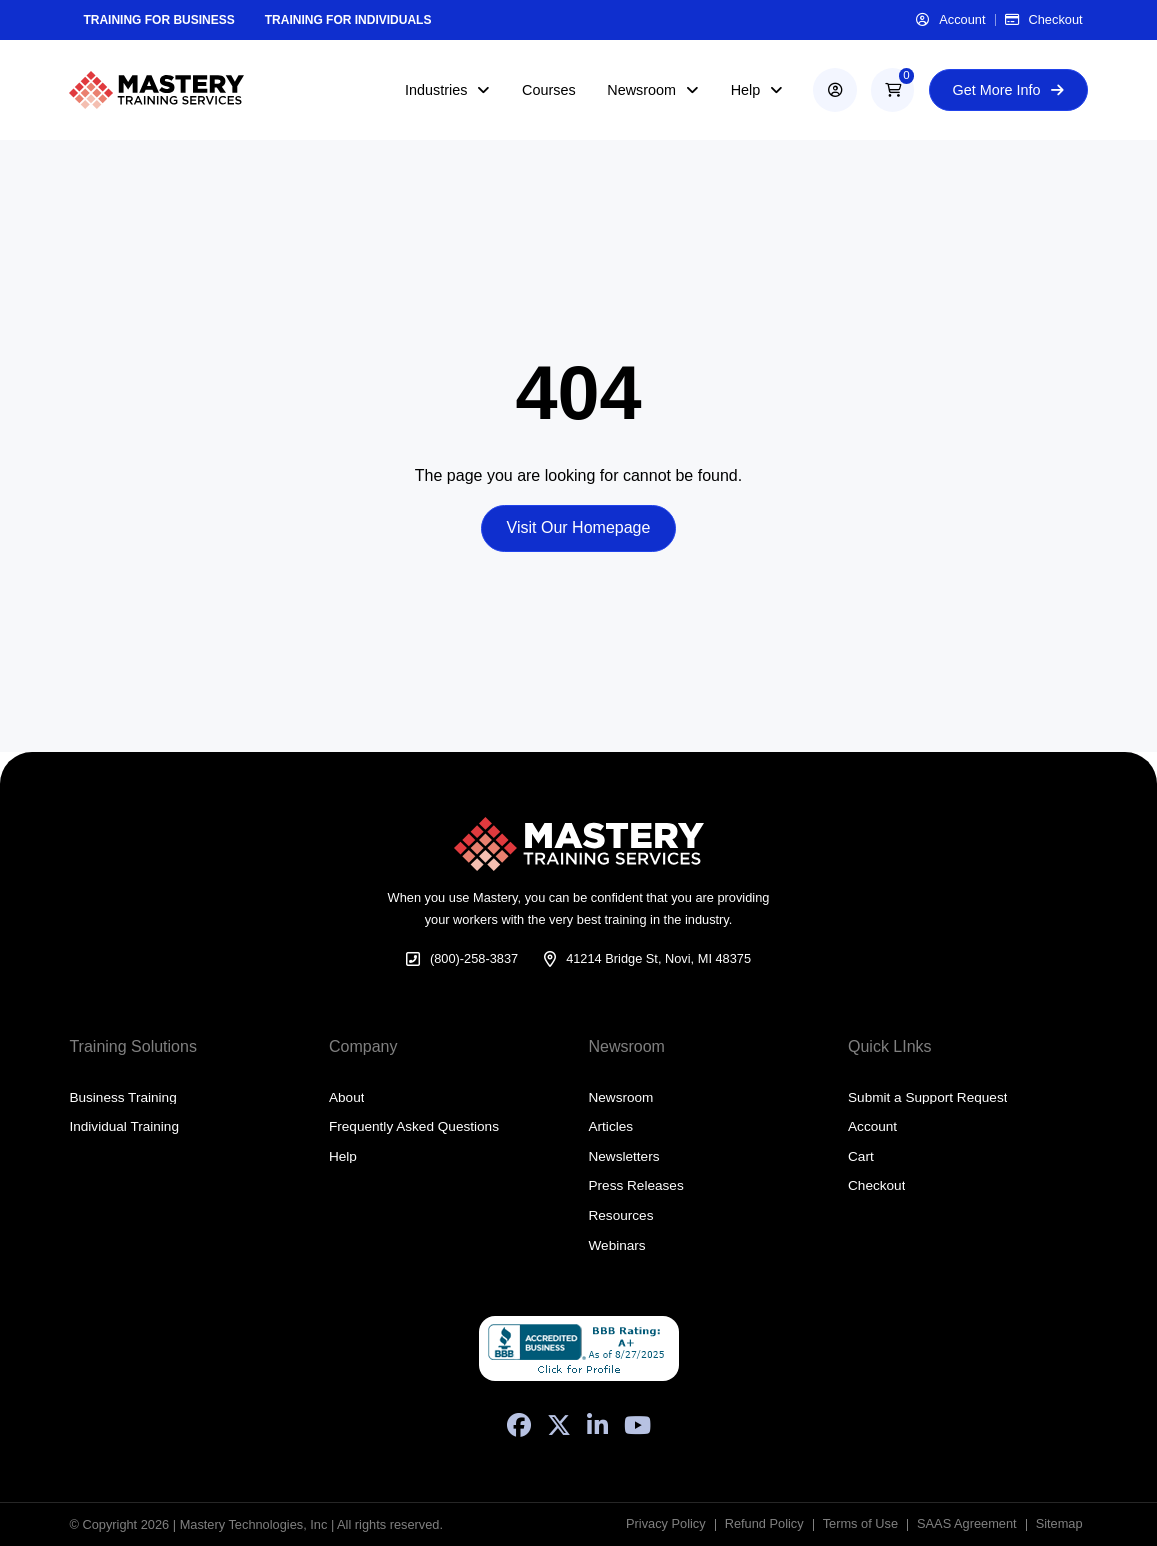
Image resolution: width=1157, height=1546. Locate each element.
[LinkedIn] (597, 1425)
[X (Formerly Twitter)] (559, 1425)
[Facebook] (519, 1425)
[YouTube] (637, 1425)
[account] (834, 89)
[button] (892, 89)
